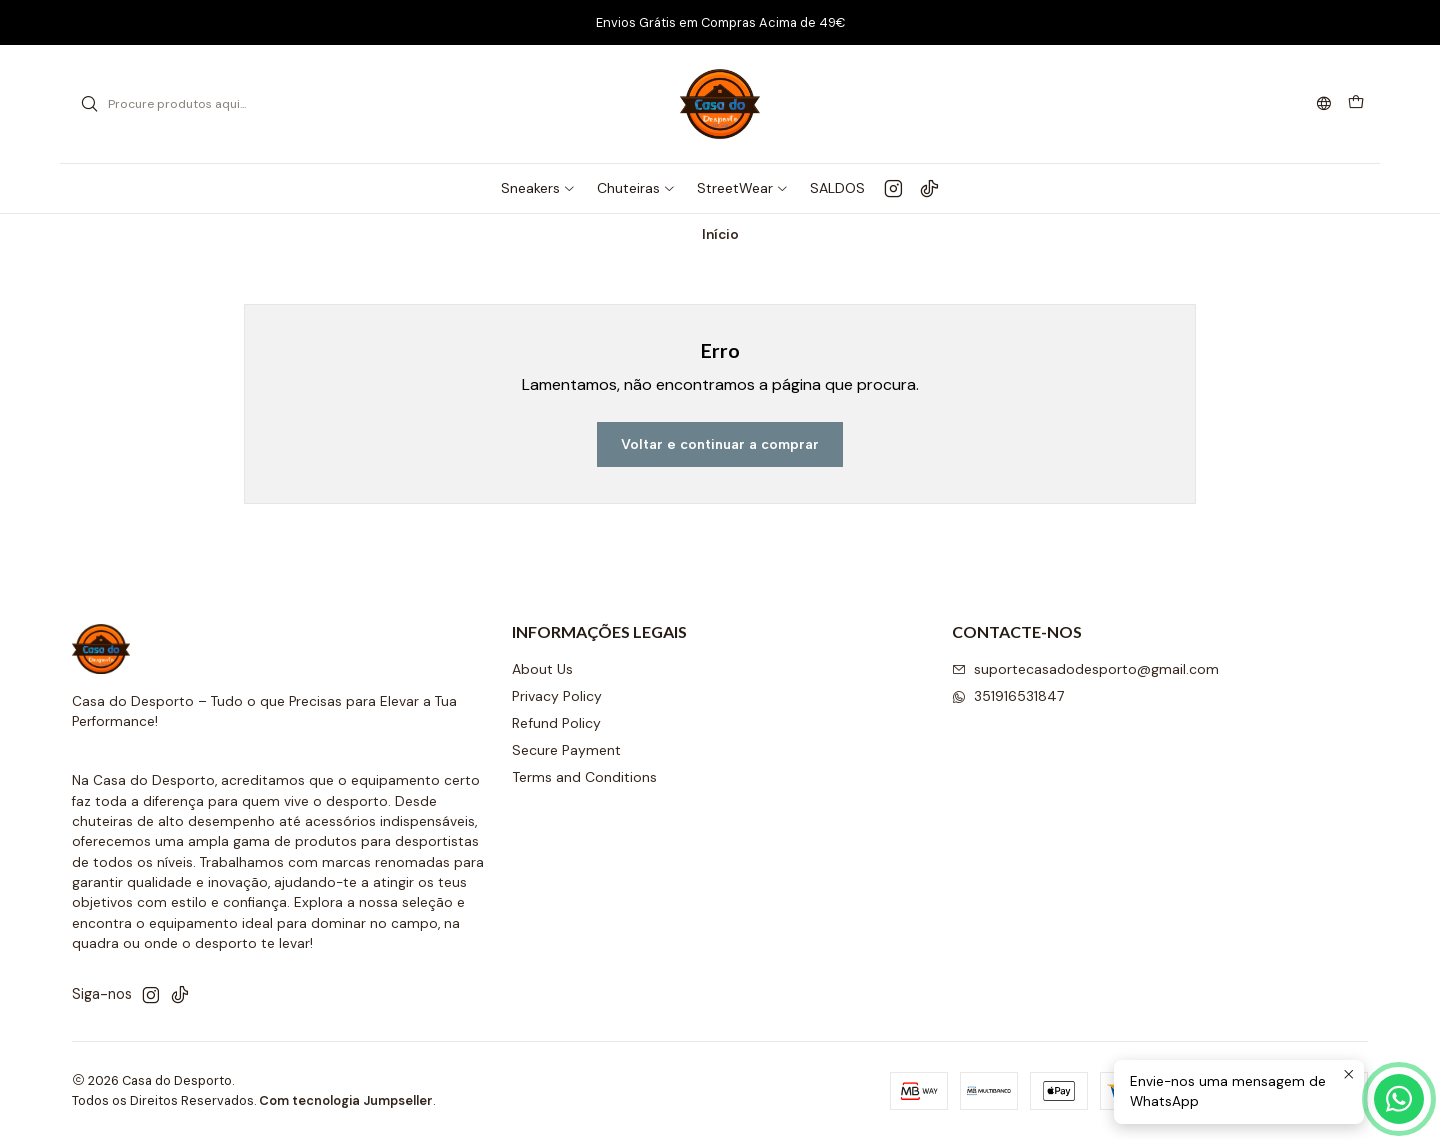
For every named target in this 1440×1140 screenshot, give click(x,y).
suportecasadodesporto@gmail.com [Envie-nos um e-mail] (1085, 669)
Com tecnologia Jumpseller (346, 1100)
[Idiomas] (1324, 104)
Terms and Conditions (584, 777)
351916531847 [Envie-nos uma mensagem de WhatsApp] (1008, 696)
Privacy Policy (557, 696)
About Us (542, 669)
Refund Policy (556, 723)
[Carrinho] (1356, 104)
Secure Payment (566, 750)
